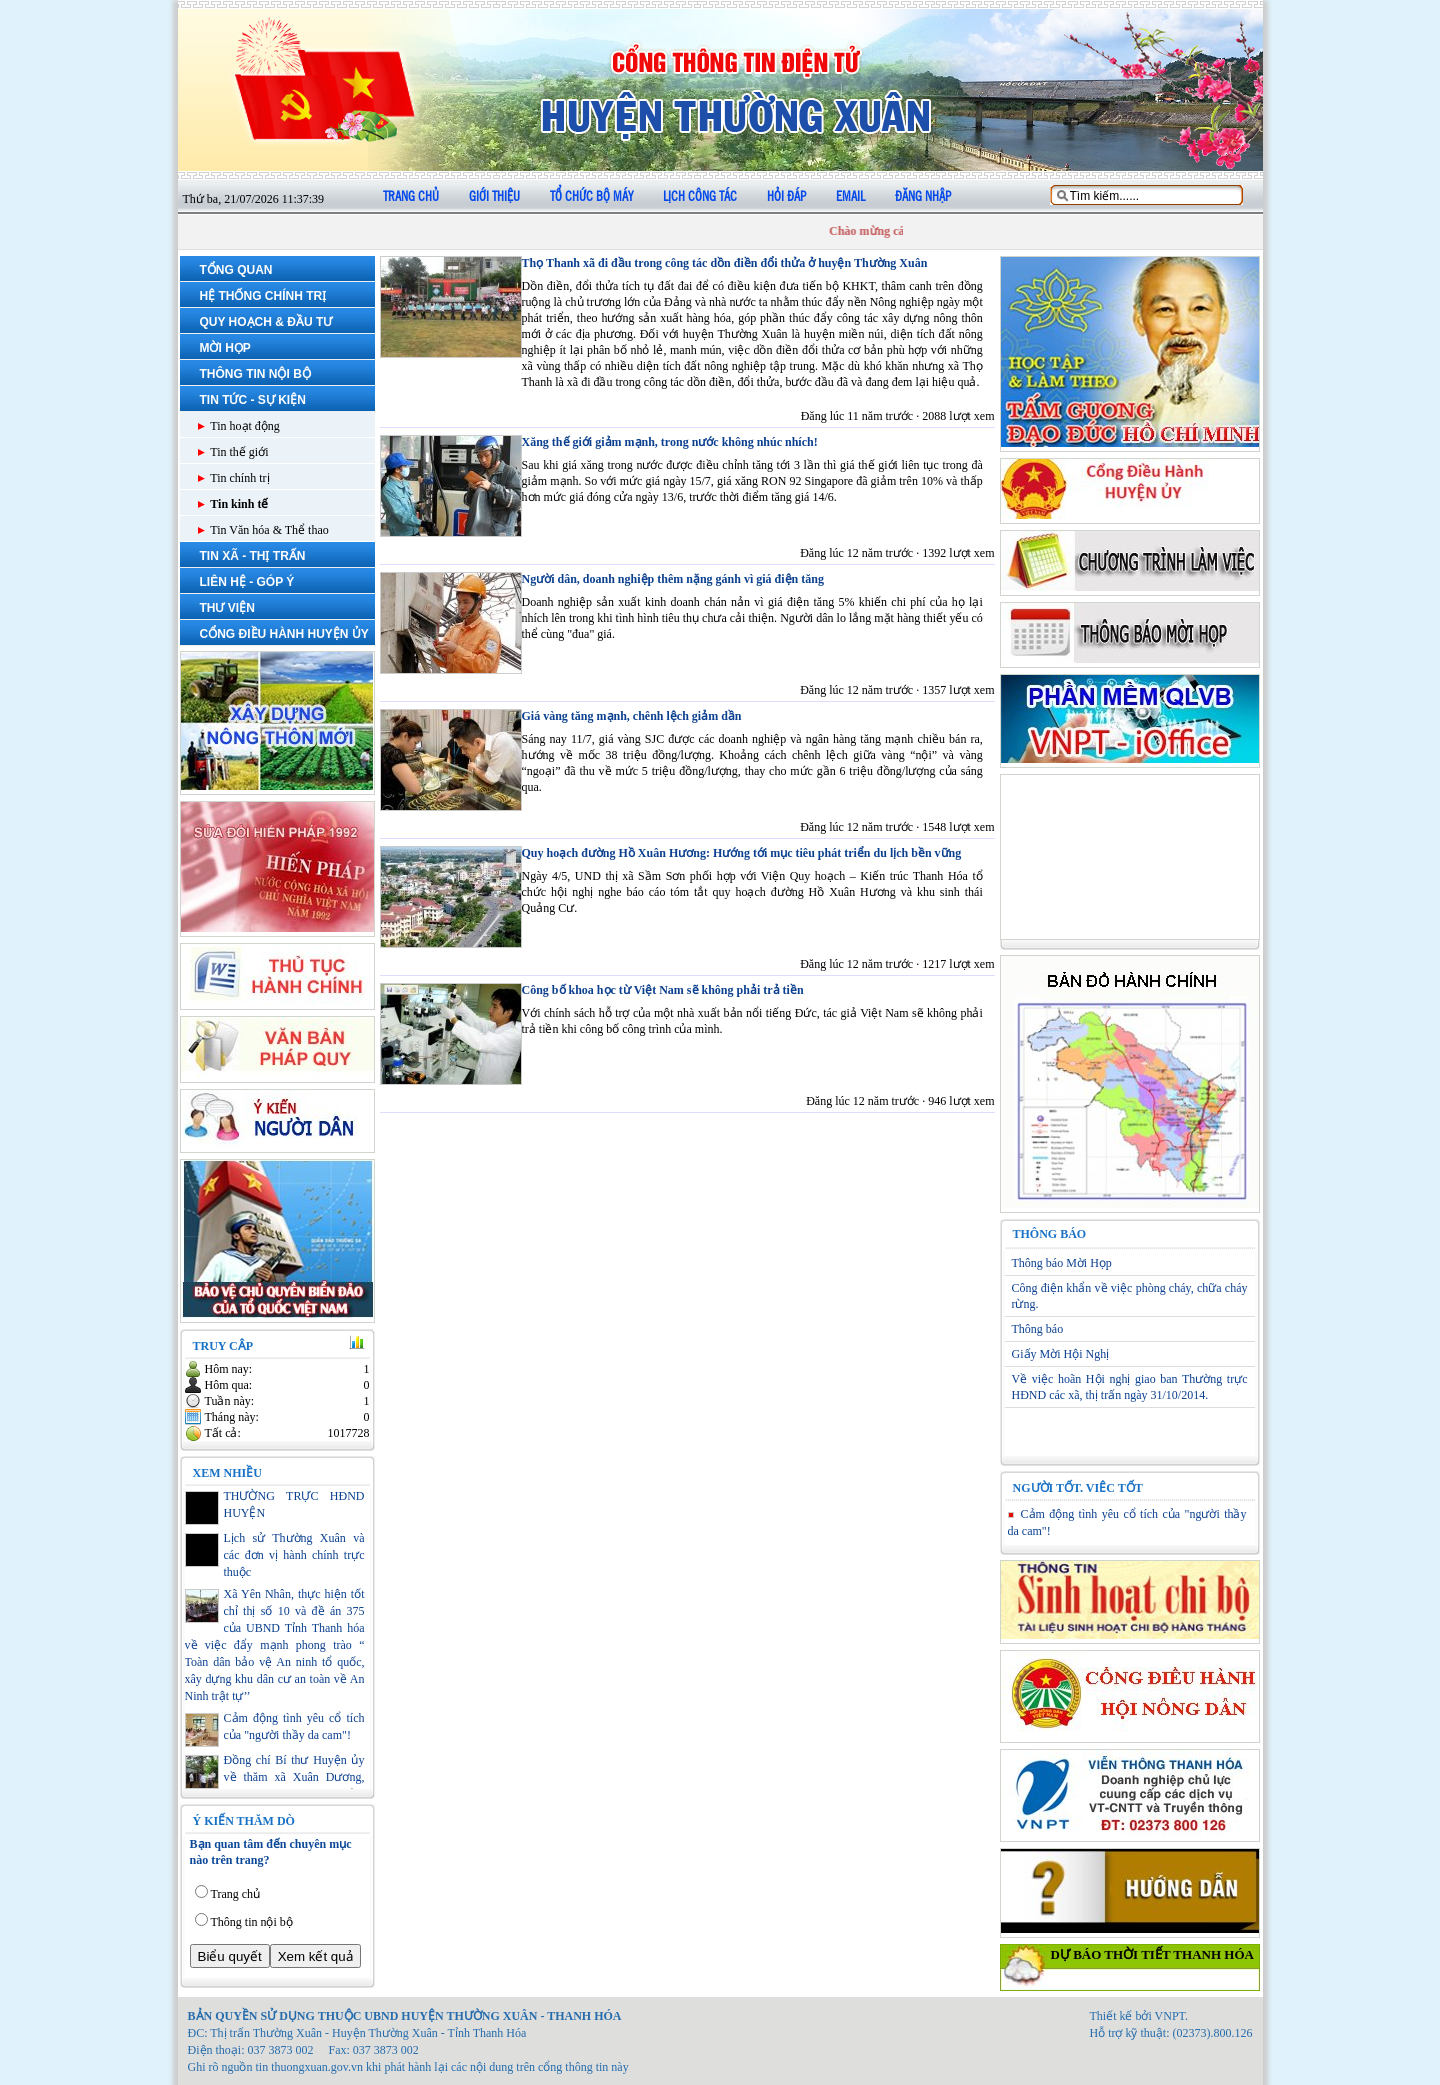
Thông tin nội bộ (252, 1922)
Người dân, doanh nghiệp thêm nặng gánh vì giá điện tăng (673, 579)
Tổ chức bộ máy (591, 197)
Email (850, 197)
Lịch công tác (700, 197)
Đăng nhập (923, 197)
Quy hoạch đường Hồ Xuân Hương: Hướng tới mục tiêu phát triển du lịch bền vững (742, 853)
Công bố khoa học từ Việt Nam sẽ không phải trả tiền (663, 990)
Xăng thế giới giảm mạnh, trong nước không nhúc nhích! (670, 442)
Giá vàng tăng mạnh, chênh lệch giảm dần (632, 716)
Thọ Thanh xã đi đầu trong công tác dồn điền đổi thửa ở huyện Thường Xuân (725, 263)
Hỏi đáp (786, 197)
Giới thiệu (494, 197)
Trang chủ (411, 197)
